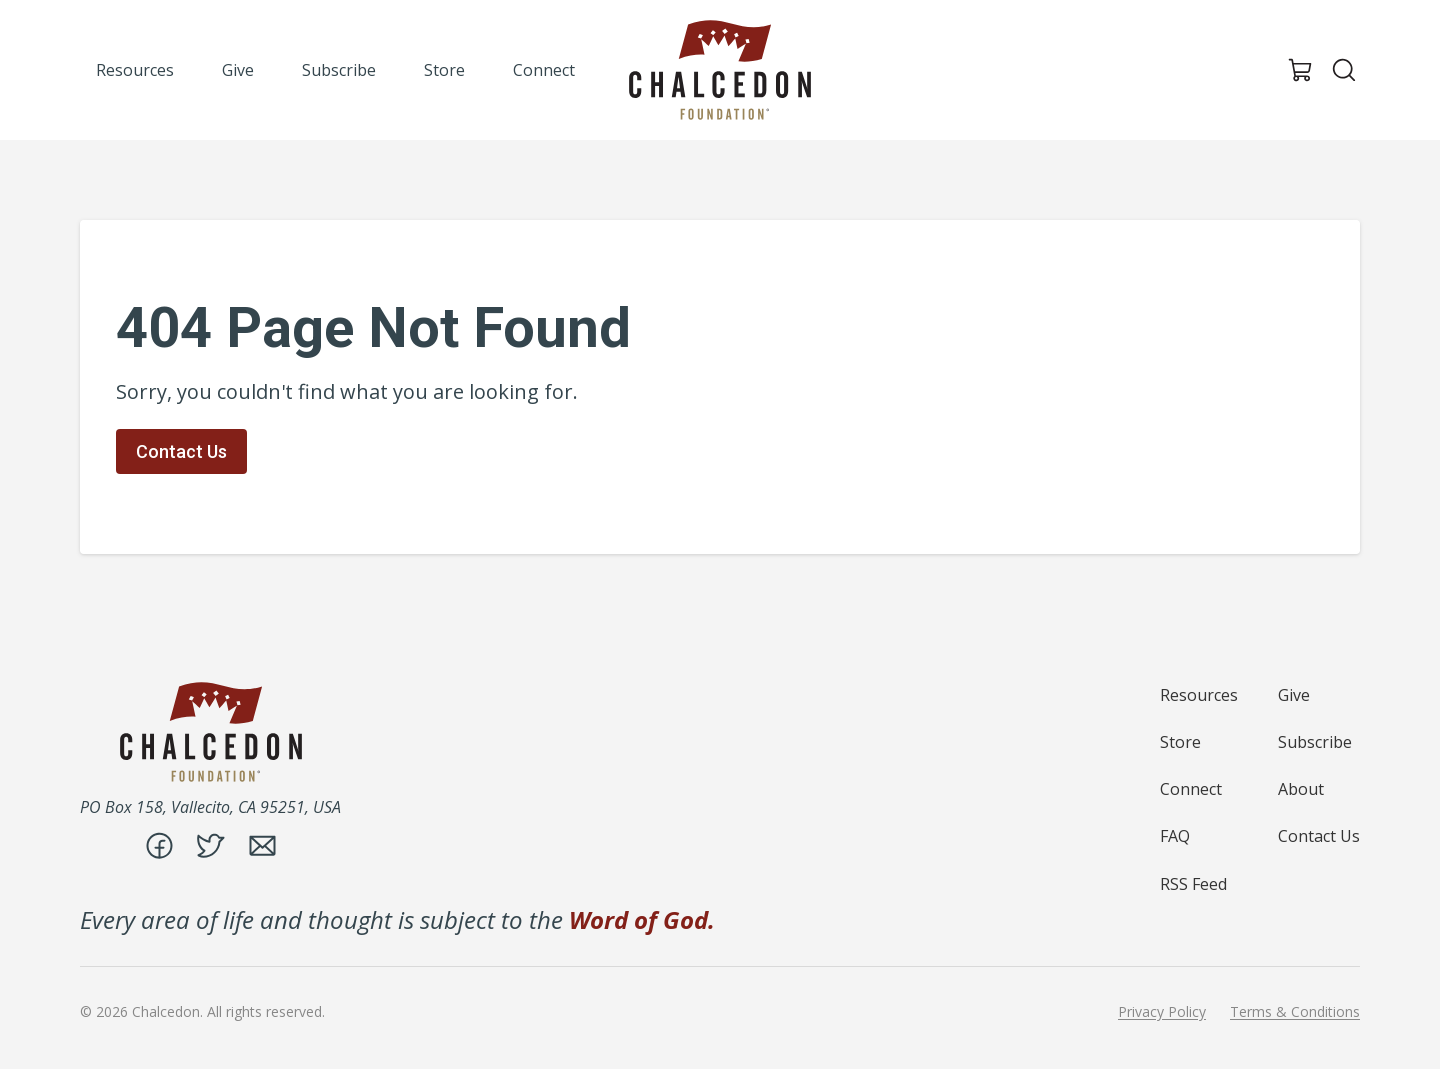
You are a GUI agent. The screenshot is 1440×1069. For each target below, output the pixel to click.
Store (1180, 742)
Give (1294, 695)
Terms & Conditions (1295, 1012)
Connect (1191, 789)
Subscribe (1315, 742)
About (1301, 789)
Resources (1199, 695)
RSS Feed (1193, 884)
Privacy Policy (1162, 1012)
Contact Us (181, 451)
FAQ (1175, 836)
